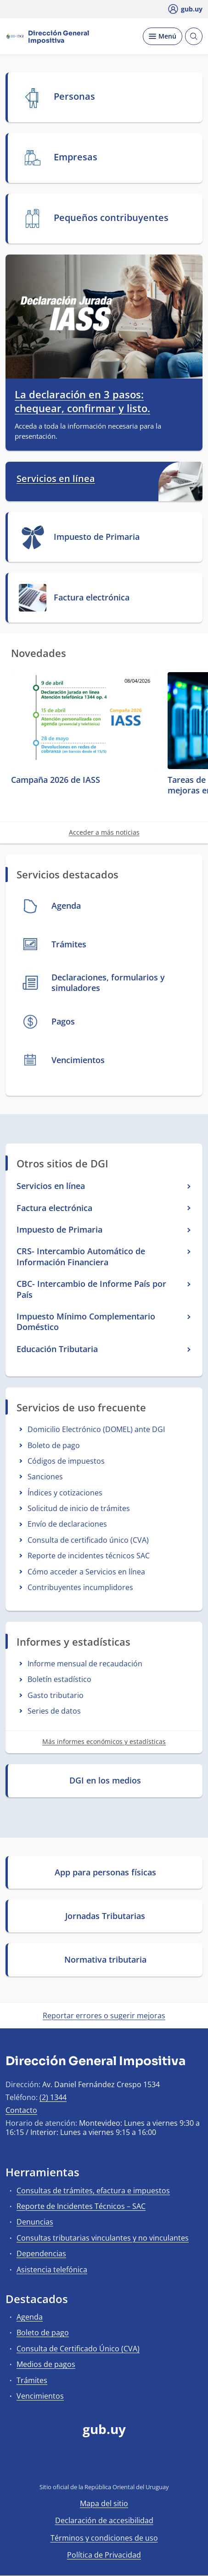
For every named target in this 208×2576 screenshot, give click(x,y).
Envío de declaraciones (67, 1524)
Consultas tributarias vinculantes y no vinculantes (103, 2238)
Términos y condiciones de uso (104, 2538)
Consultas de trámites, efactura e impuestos (93, 2190)
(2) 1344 (53, 2097)
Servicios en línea (56, 479)
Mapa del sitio (104, 2503)
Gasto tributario (56, 1695)
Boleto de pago (54, 1445)
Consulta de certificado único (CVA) (88, 1540)
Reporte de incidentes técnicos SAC (89, 1556)
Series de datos (54, 1711)
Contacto (21, 2110)
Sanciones (45, 1477)
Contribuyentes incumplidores (80, 1587)
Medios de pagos (46, 2364)
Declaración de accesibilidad (104, 2520)
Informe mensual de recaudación (85, 1664)
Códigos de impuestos (66, 1461)
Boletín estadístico (59, 1679)
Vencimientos (40, 2396)
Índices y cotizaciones (65, 1493)
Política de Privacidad (104, 2555)
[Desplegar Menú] (162, 36)
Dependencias (41, 2253)
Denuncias (35, 2222)
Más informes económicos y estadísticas (104, 1741)
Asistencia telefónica (52, 2270)
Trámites (32, 2380)
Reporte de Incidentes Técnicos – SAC (81, 2206)
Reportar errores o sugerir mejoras (104, 2015)
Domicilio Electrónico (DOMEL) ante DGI (96, 1429)
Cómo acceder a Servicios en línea (86, 1572)
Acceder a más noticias (104, 832)
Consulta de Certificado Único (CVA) (78, 2349)
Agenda (30, 2317)
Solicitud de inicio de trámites (79, 1508)
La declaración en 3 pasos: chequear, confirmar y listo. (82, 401)
